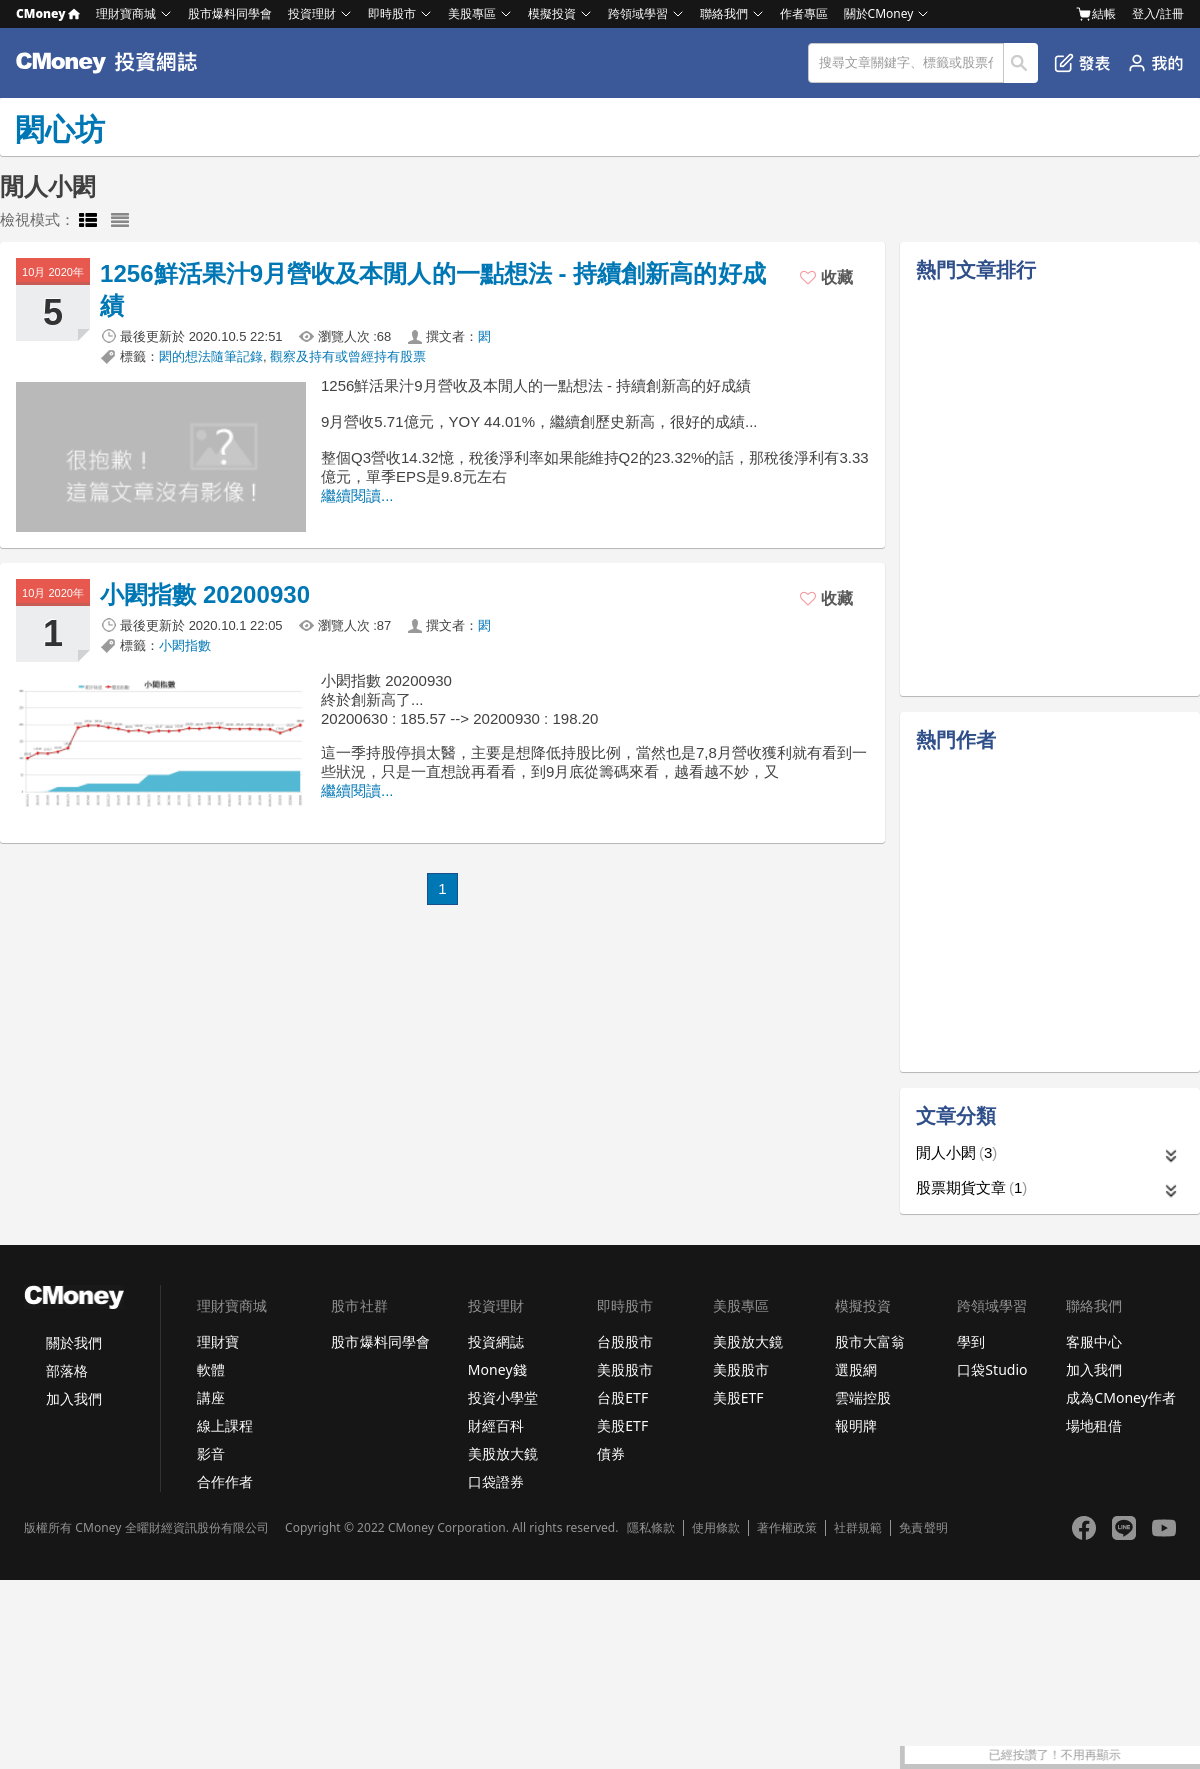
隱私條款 (651, 1528)
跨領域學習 (638, 13)
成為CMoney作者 (1121, 1397)
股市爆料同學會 (230, 13)
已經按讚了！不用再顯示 (1131, 1755)
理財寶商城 (126, 13)
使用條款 (716, 1528)
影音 (211, 1453)
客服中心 (1094, 1341)
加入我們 (74, 1398)
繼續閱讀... (357, 495)
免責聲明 (923, 1528)
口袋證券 (496, 1481)
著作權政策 (787, 1528)
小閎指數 (185, 645)
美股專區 (472, 13)
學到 (971, 1341)
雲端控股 (863, 1397)
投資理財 (312, 13)
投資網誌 (496, 1341)
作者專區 (804, 13)
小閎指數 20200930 (205, 594)
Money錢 (497, 1369)
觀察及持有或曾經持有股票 (348, 356)
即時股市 (392, 13)
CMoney (48, 13)
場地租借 (1094, 1425)
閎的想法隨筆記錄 (211, 356)
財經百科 (496, 1425)
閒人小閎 (956, 1152)
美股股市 (625, 1369)
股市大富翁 (870, 1341)
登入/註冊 (1158, 13)
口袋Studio (992, 1369)
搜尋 (1021, 63)
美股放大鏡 (503, 1453)
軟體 (211, 1369)
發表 (1082, 63)
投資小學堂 (503, 1397)
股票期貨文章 (971, 1187)
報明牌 (856, 1425)
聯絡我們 (724, 13)
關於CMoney (879, 13)
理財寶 (218, 1341)
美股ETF (622, 1425)
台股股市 (625, 1341)
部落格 (67, 1370)
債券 (611, 1453)
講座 (211, 1397)
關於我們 (74, 1342)
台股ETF (622, 1397)
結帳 (1096, 14)
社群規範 (858, 1528)
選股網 (856, 1369)
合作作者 (225, 1481)
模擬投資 (552, 13)
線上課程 (225, 1425)
